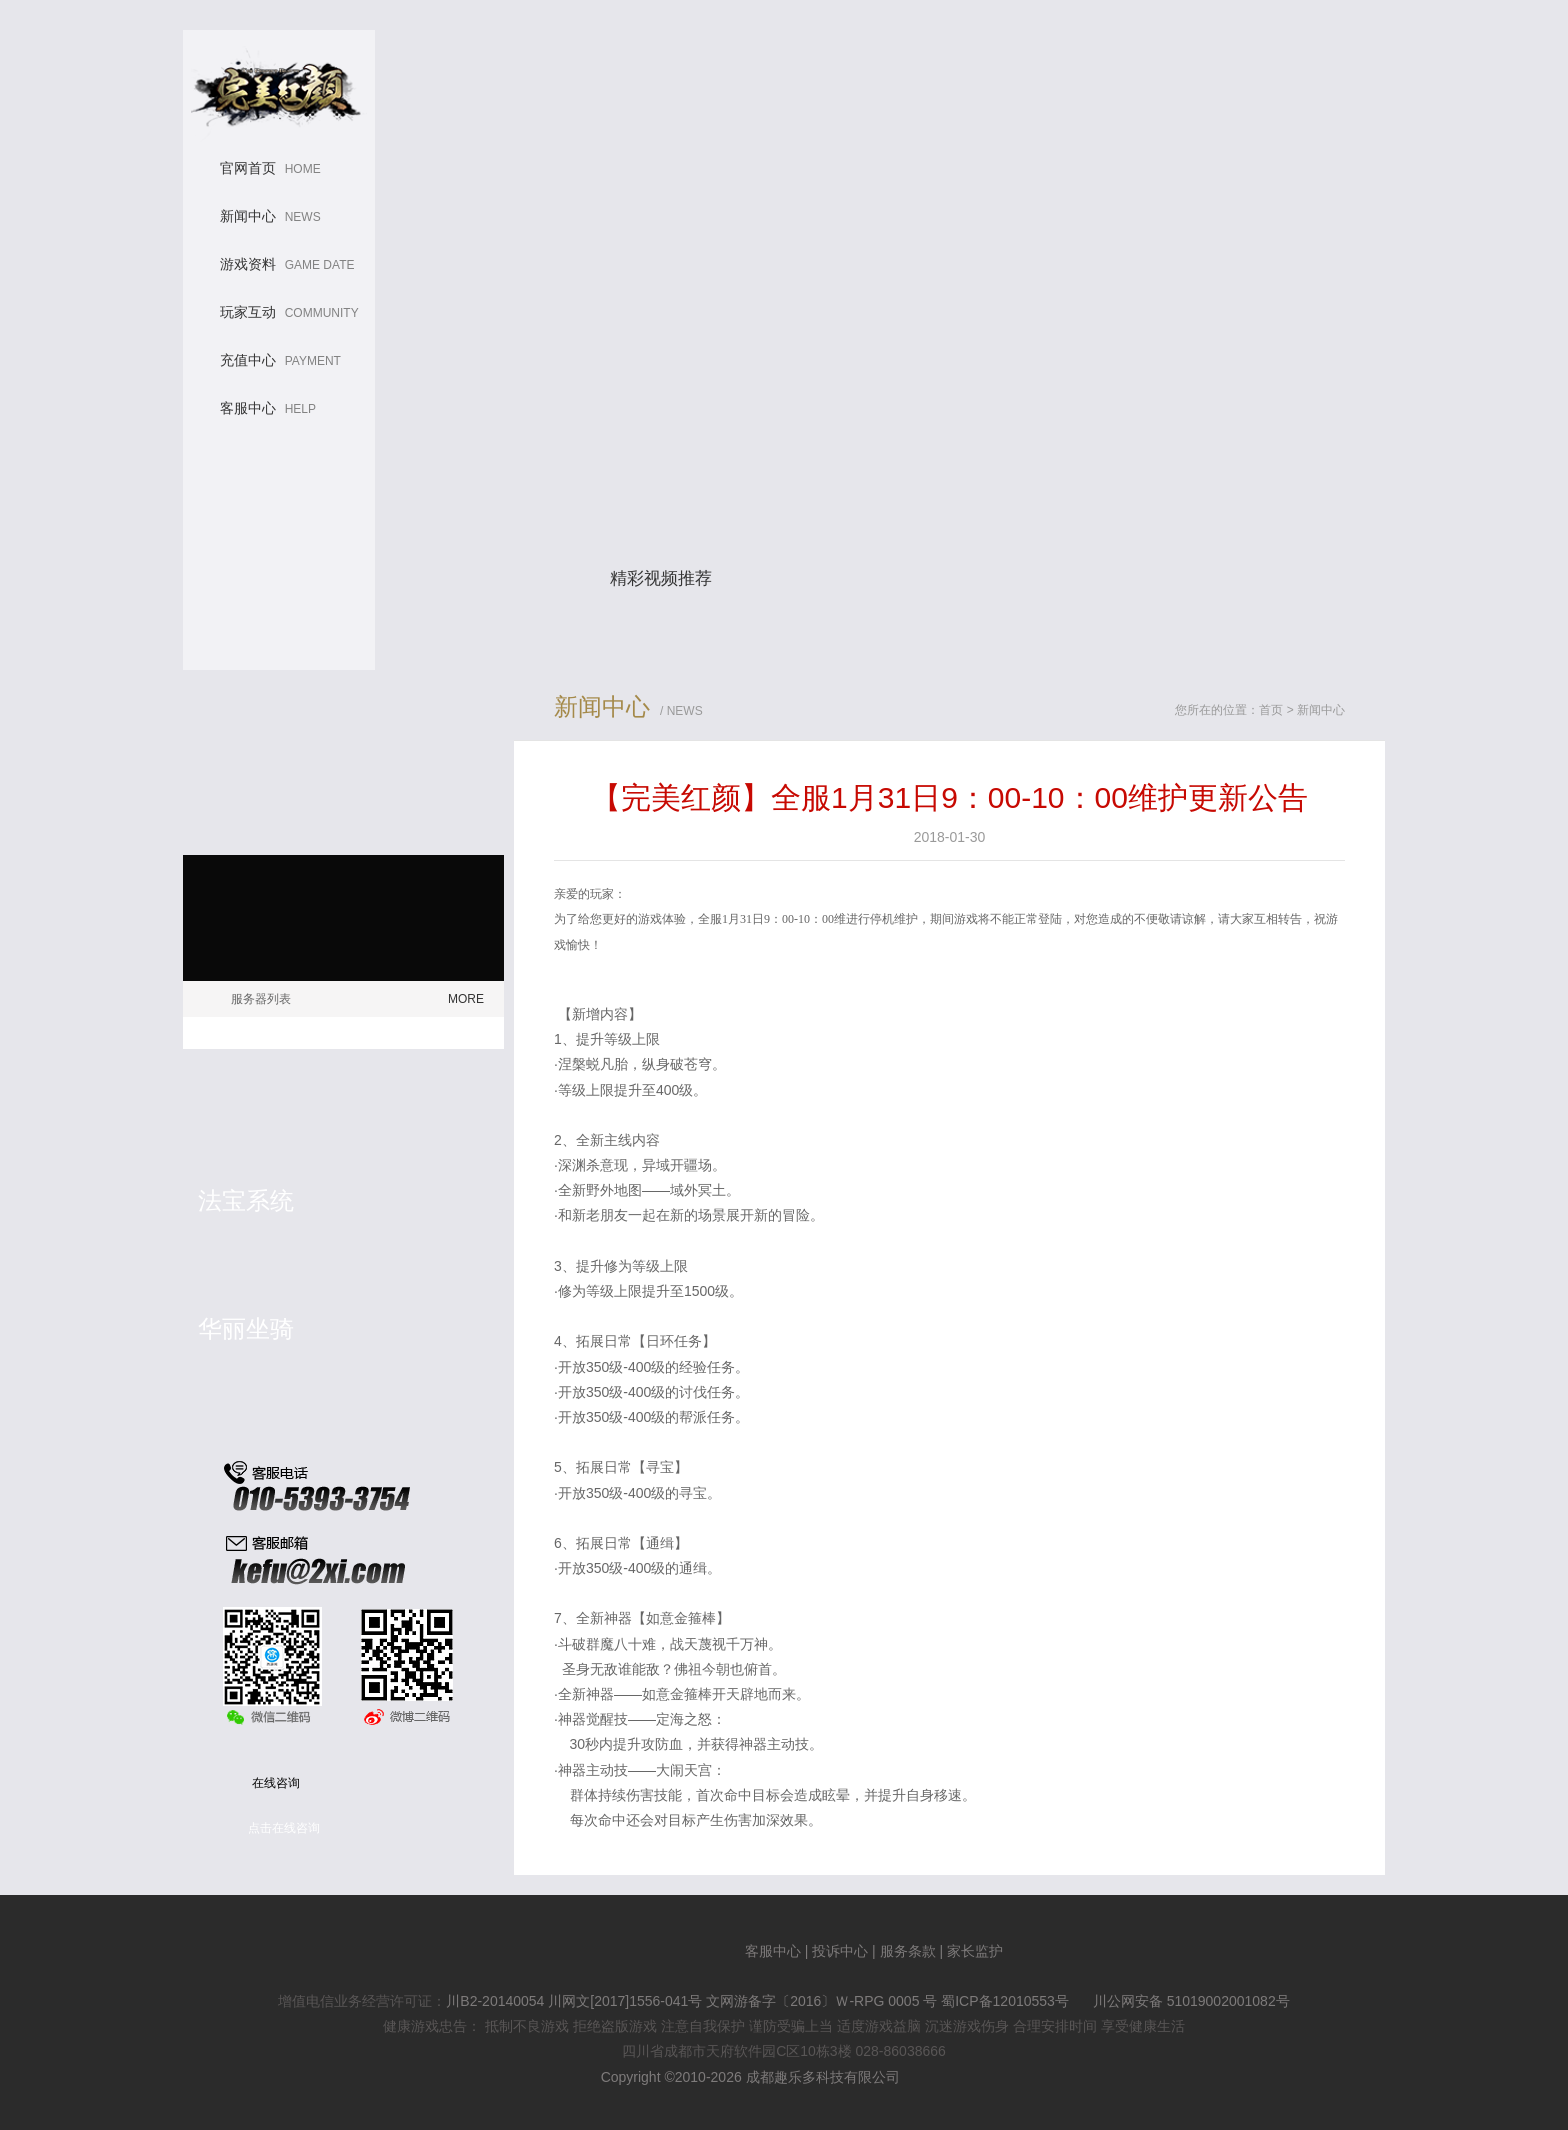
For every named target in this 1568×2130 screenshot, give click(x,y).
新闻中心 (1321, 710)
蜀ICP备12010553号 (1005, 2001)
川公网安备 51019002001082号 (1181, 2001)
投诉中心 (840, 1951)
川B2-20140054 (495, 2001)
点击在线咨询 (284, 1828)
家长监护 (975, 1951)
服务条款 (908, 1951)
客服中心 (773, 1951)
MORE (466, 999)
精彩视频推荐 (661, 578)
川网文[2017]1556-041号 (625, 2001)
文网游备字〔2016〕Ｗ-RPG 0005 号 (821, 2001)
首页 (1271, 710)
